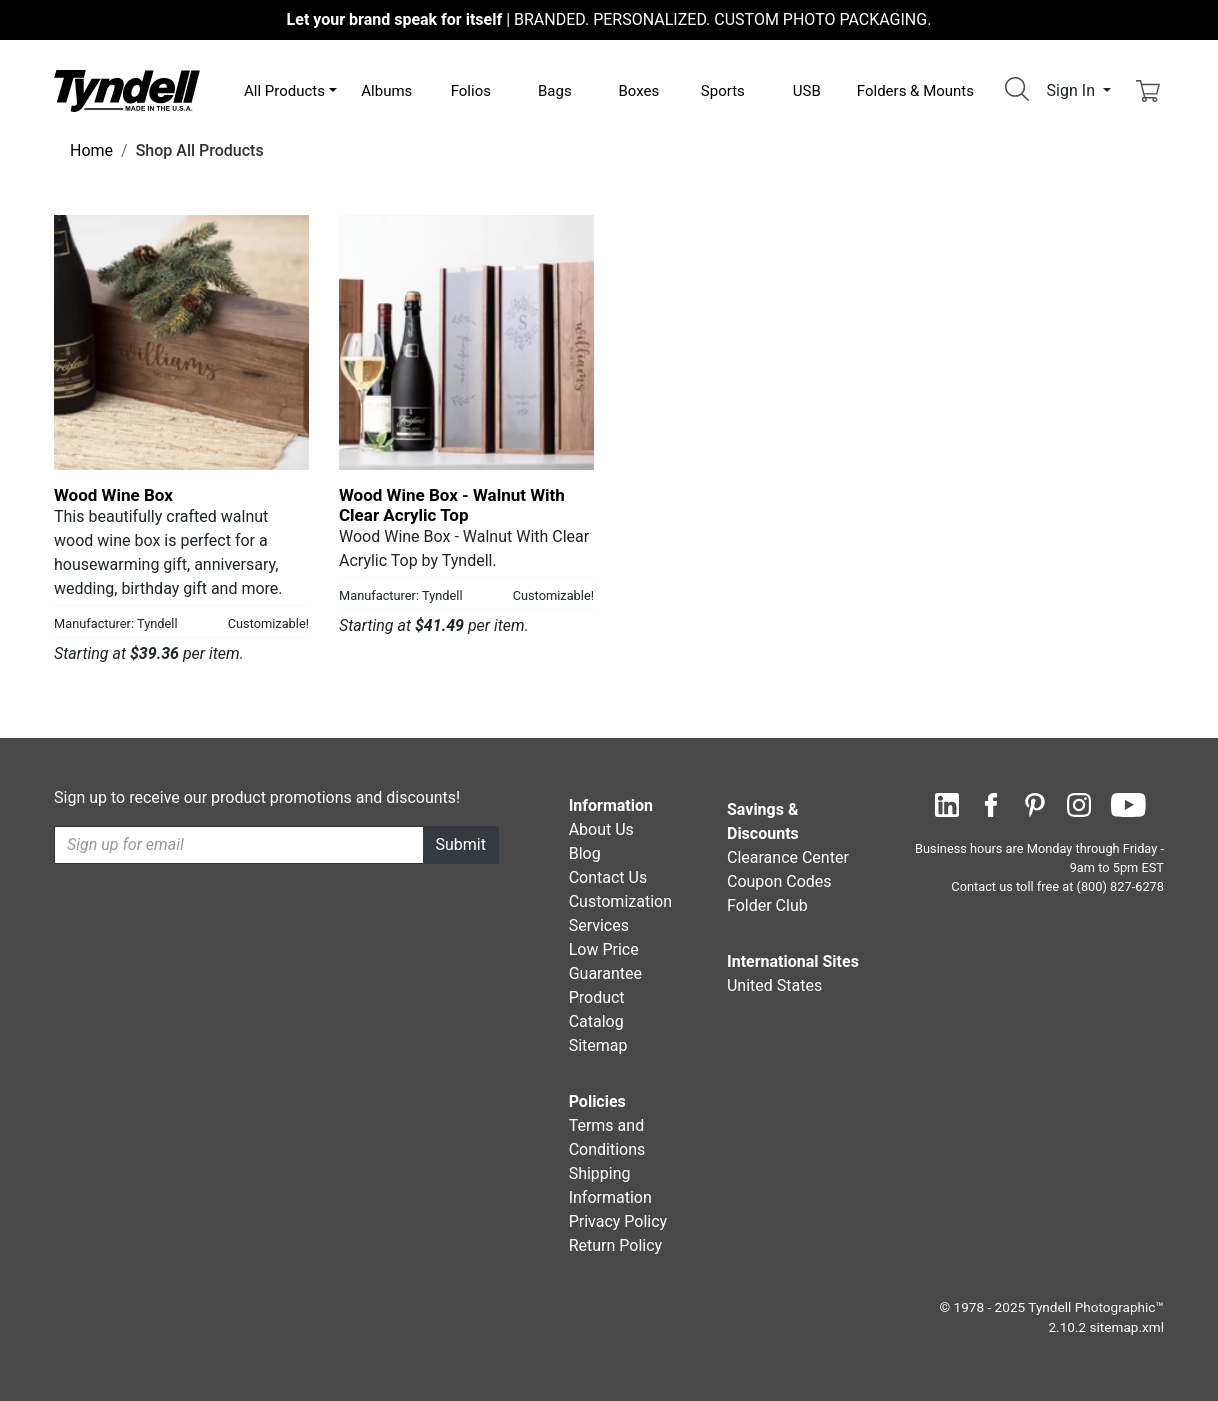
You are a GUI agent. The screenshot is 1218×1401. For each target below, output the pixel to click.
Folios (471, 91)
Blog (585, 853)
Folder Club (767, 905)
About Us (601, 829)
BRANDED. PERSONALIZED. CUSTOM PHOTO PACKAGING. (609, 19)
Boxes (638, 91)
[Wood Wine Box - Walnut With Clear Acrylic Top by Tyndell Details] (466, 342)
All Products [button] (284, 91)
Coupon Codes (779, 881)
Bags (555, 91)
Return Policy (615, 1245)
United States (774, 985)
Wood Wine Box (113, 495)
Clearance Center (788, 857)
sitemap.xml (1127, 1327)
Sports (723, 91)
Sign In (1073, 90)
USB (807, 91)
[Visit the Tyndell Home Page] (127, 89)
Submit (461, 844)
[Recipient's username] (239, 845)
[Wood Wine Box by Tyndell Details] (181, 342)
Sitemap (598, 1045)
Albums (386, 91)
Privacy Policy (618, 1221)
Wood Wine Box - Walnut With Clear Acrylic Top (452, 505)
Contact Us (608, 877)
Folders (915, 91)
